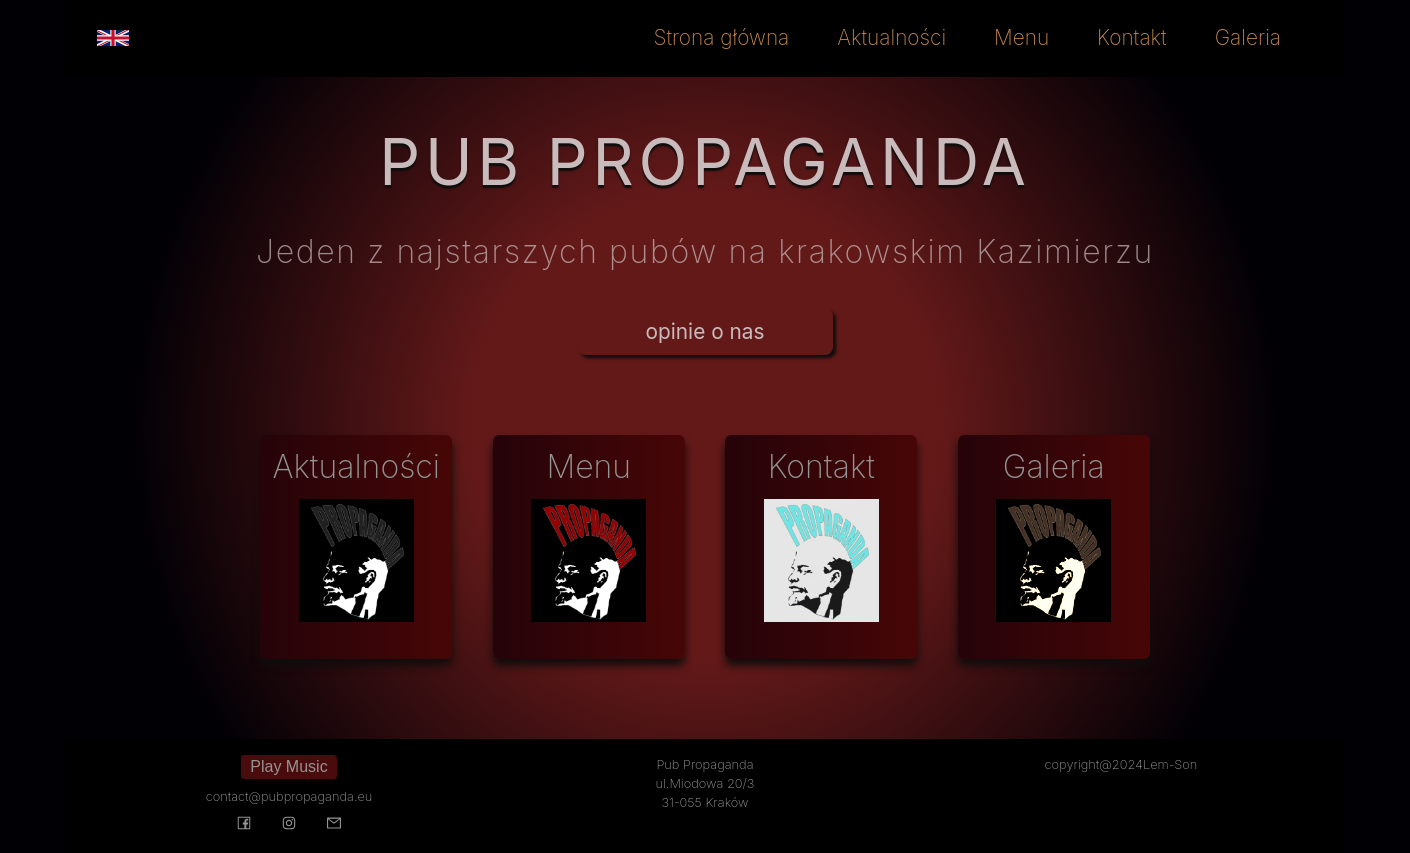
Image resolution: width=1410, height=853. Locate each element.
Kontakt (1132, 37)
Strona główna (722, 37)
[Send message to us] (334, 825)
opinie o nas (705, 331)
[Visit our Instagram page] (288, 825)
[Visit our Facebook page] (243, 825)
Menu (1021, 37)
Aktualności (891, 37)
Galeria (1248, 37)
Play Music (288, 766)
